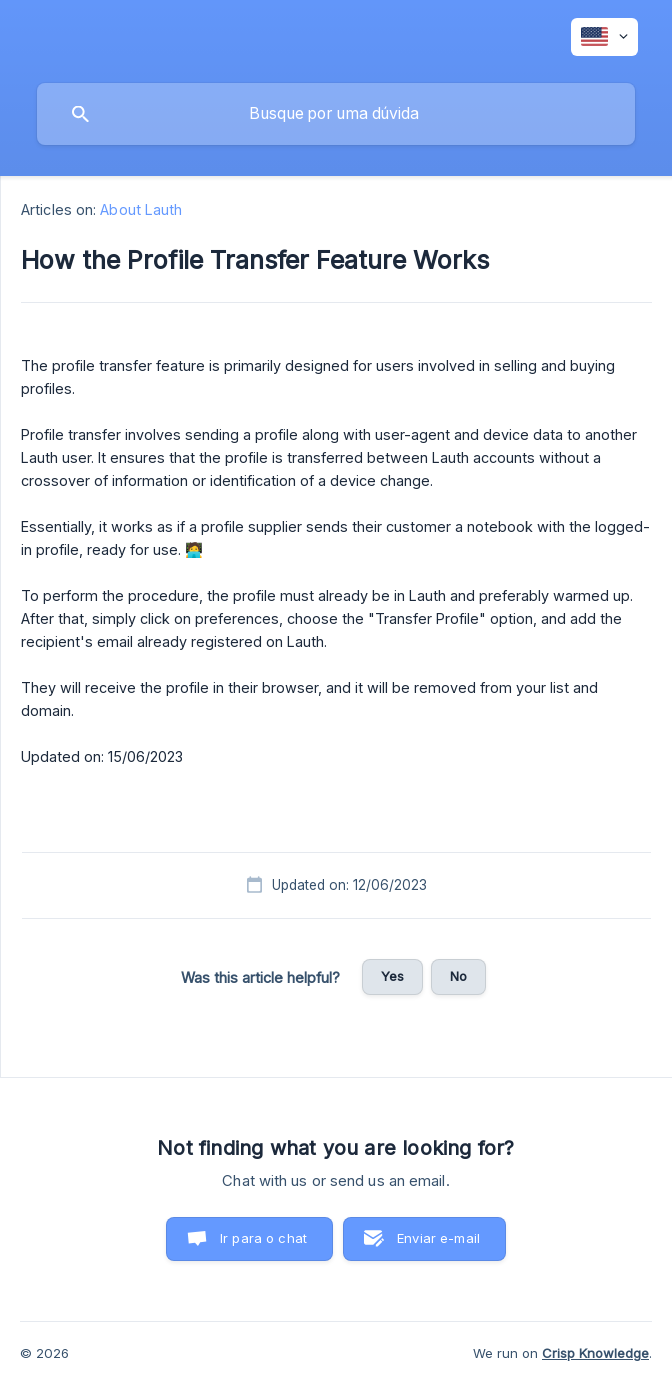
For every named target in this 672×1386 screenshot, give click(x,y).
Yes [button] (392, 976)
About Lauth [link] (141, 209)
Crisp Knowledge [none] (595, 1353)
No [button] (458, 976)
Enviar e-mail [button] (438, 1238)
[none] (604, 37)
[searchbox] (336, 114)
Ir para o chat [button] (263, 1238)
